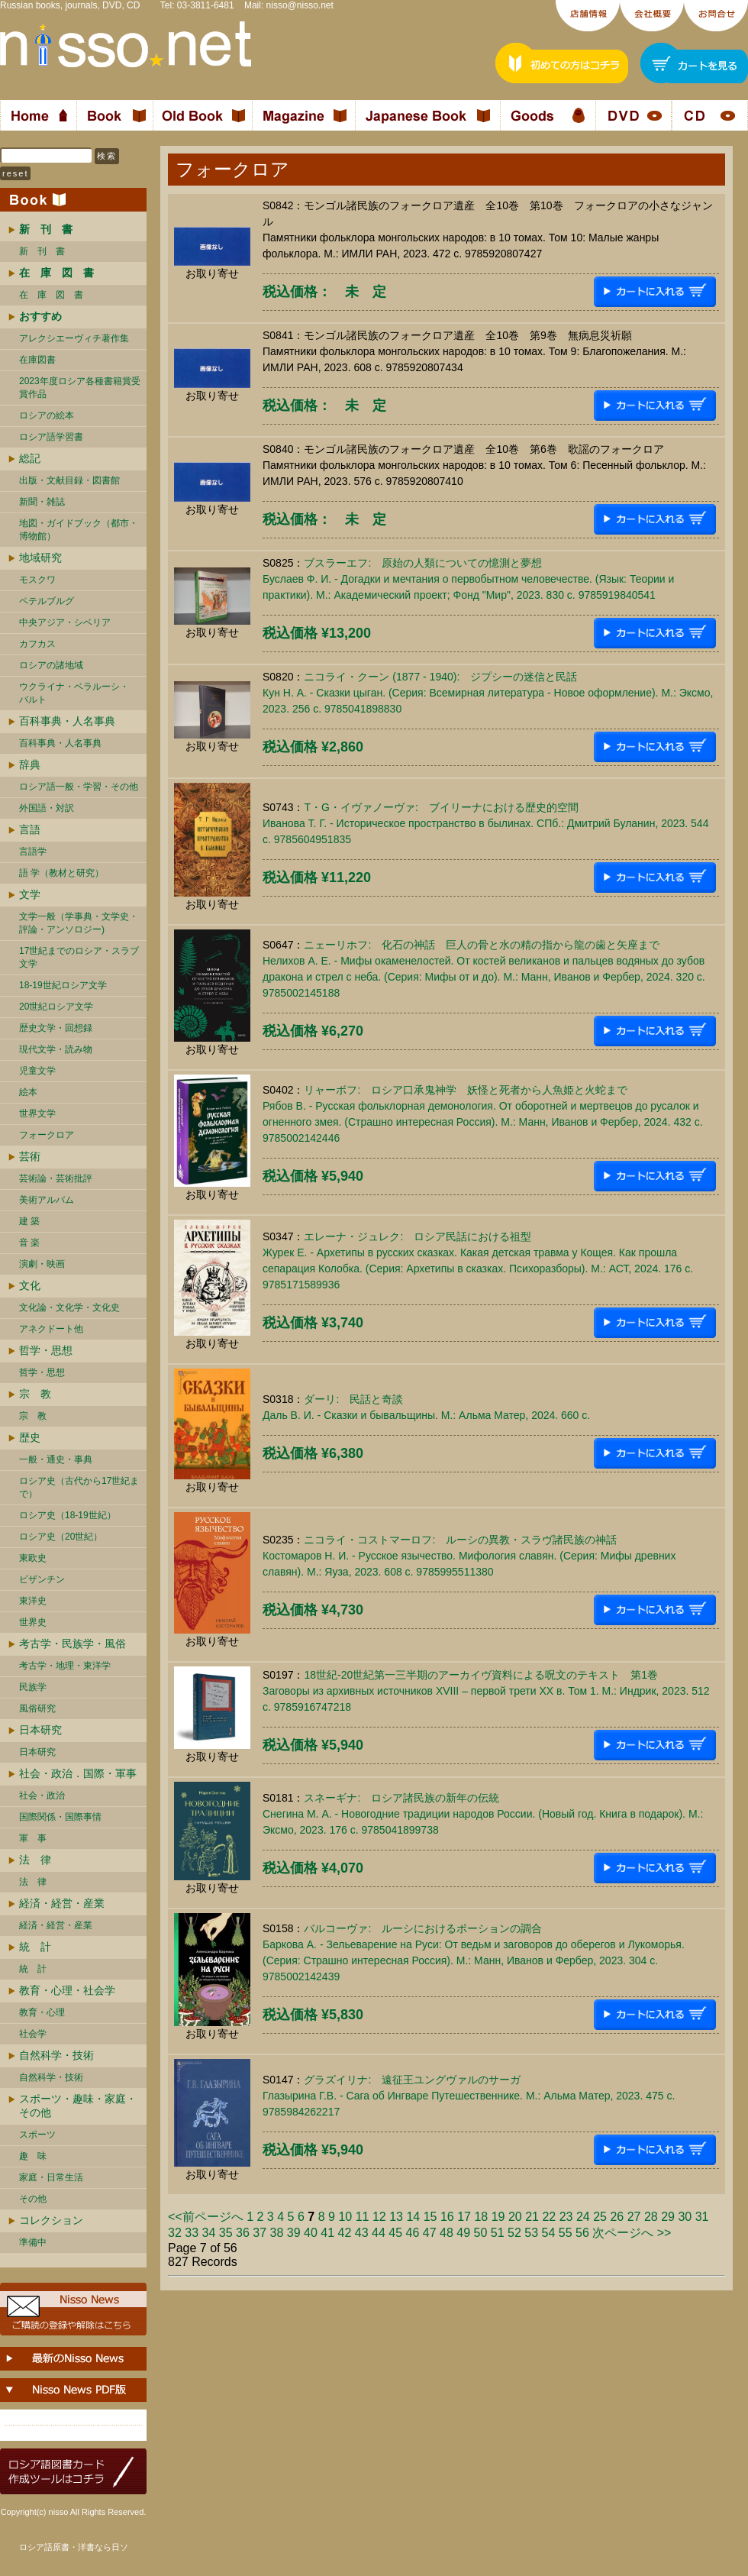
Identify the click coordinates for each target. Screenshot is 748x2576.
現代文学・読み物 (55, 1049)
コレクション (51, 2220)
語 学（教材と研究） (61, 873)
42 (345, 2232)
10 (345, 2216)
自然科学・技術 (56, 2055)
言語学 (33, 851)
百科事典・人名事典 (67, 721)
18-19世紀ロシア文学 (63, 985)
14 (413, 2216)
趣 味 (33, 2156)
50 (481, 2232)
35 (226, 2232)
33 (191, 2232)
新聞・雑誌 (42, 501)
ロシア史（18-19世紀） (67, 1515)
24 (583, 2216)
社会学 (33, 2033)
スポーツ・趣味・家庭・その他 (78, 2106)
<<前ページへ (205, 2216)
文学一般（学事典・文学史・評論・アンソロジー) (78, 923)
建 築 (29, 1221)
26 (617, 2216)
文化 (29, 1285)
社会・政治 (42, 1795)
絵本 (28, 1092)
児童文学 (37, 1070)
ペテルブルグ (46, 601)
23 (566, 2216)
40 (311, 2232)
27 (634, 2216)
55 (565, 2232)
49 (463, 2232)
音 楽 (29, 1242)
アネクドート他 (51, 1329)
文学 (29, 894)
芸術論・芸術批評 (55, 1178)
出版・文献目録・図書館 (69, 480)
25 (600, 2216)
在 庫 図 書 (51, 294)
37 (259, 2232)
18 (481, 2216)
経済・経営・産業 (62, 1903)
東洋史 (33, 1600)
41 (327, 2232)
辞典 (29, 764)
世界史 (33, 1622)
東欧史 (33, 1558)
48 (446, 2232)
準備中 (33, 2242)
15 (430, 2216)
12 (379, 2216)
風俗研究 (37, 1708)
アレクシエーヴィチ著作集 (74, 338)
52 (514, 2232)
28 (651, 2216)
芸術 (29, 1156)
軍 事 (33, 1838)
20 (515, 2216)
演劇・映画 (42, 1264)
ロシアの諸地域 (51, 665)
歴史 (29, 1437)
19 (498, 2216)
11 (362, 2216)
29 (668, 2216)
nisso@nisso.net (300, 5)
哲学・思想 (46, 1350)
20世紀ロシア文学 (56, 1006)
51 (498, 2232)
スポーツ (37, 2134)
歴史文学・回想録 (55, 1028)
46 (413, 2232)
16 (447, 2216)
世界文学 (37, 1113)
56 (582, 2232)
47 (430, 2232)
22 (549, 2216)
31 (702, 2216)
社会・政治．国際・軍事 (78, 1773)
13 (396, 2216)
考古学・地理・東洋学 (65, 1665)
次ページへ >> (631, 2232)
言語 (29, 829)
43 (362, 2232)
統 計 (35, 1947)
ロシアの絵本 (46, 415)
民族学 (33, 1687)
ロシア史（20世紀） (60, 1536)
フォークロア (46, 1135)
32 (175, 2232)
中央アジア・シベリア (65, 622)
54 (549, 2232)
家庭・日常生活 (51, 2177)
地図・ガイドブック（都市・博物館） (78, 529)
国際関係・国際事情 (60, 1817)
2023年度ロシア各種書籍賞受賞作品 (79, 387)
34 (209, 2232)
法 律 (35, 1860)
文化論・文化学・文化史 (69, 1307)
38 (277, 2232)
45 (395, 2232)
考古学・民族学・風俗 (72, 1643)
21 (532, 2216)
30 (685, 2216)
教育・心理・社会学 (67, 1990)
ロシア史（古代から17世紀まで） (79, 1487)
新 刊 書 (42, 251)
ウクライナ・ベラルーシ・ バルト (74, 693)
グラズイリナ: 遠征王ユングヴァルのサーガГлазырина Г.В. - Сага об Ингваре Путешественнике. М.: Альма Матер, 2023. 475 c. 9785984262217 (469, 2095)
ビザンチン (42, 1579)
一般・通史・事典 (55, 1459)
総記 (29, 458)
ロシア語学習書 (51, 436)
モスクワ (37, 579)
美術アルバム (46, 1199)
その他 (33, 2198)
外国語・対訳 (46, 808)
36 (243, 2232)
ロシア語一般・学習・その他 (78, 786)
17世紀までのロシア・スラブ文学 (79, 957)
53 (531, 2232)
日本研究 (40, 1730)
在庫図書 (37, 359)
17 (464, 2216)
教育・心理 (42, 2012)
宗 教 (35, 1394)
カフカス (37, 643)
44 (378, 2232)
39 (294, 2232)
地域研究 (40, 557)
